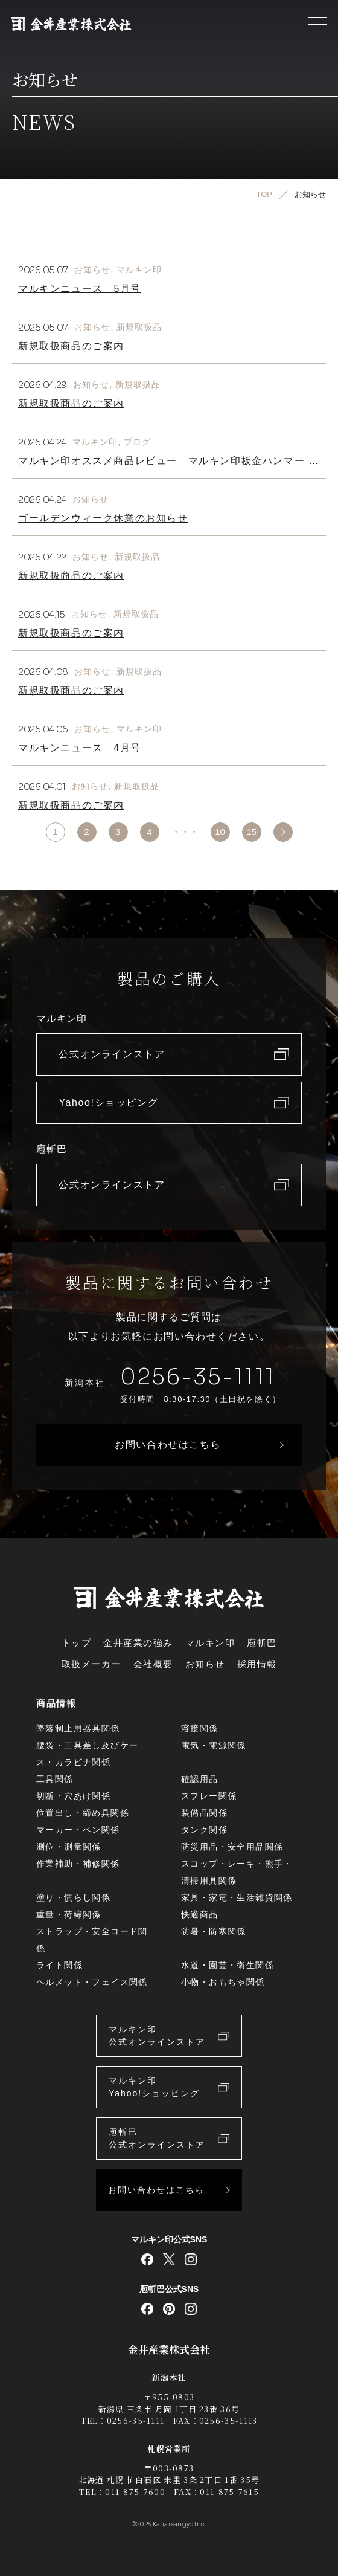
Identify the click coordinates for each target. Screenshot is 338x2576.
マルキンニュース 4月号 (79, 748)
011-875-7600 (135, 2491)
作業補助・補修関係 (78, 1863)
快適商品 (199, 1914)
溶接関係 (199, 1728)
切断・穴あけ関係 (73, 1796)
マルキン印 (139, 269)
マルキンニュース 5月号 (79, 288)
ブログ (137, 442)
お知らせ (92, 269)
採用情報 (257, 1664)
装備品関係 (204, 1813)
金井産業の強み (138, 1643)
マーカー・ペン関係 (78, 1830)
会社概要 (153, 1664)
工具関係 (55, 1779)
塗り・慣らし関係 (73, 1897)
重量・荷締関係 (68, 1914)
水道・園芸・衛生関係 (227, 1965)
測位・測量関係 (68, 1846)
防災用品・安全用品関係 (232, 1846)
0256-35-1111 (198, 1376)
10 (220, 832)
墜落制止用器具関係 (78, 1728)
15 (251, 832)
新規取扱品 (139, 327)
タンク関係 (204, 1830)
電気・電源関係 (213, 1745)
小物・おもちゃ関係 (223, 1982)
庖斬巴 (262, 1643)
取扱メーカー (91, 1664)
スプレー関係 (209, 1796)
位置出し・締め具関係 (82, 1813)
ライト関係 (59, 1965)
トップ (77, 1643)
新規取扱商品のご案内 (71, 346)
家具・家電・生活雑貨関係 (237, 1897)
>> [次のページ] (283, 832)
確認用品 (199, 1779)
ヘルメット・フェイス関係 (92, 1982)
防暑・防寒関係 (213, 1931)
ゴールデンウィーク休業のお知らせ (103, 518)
